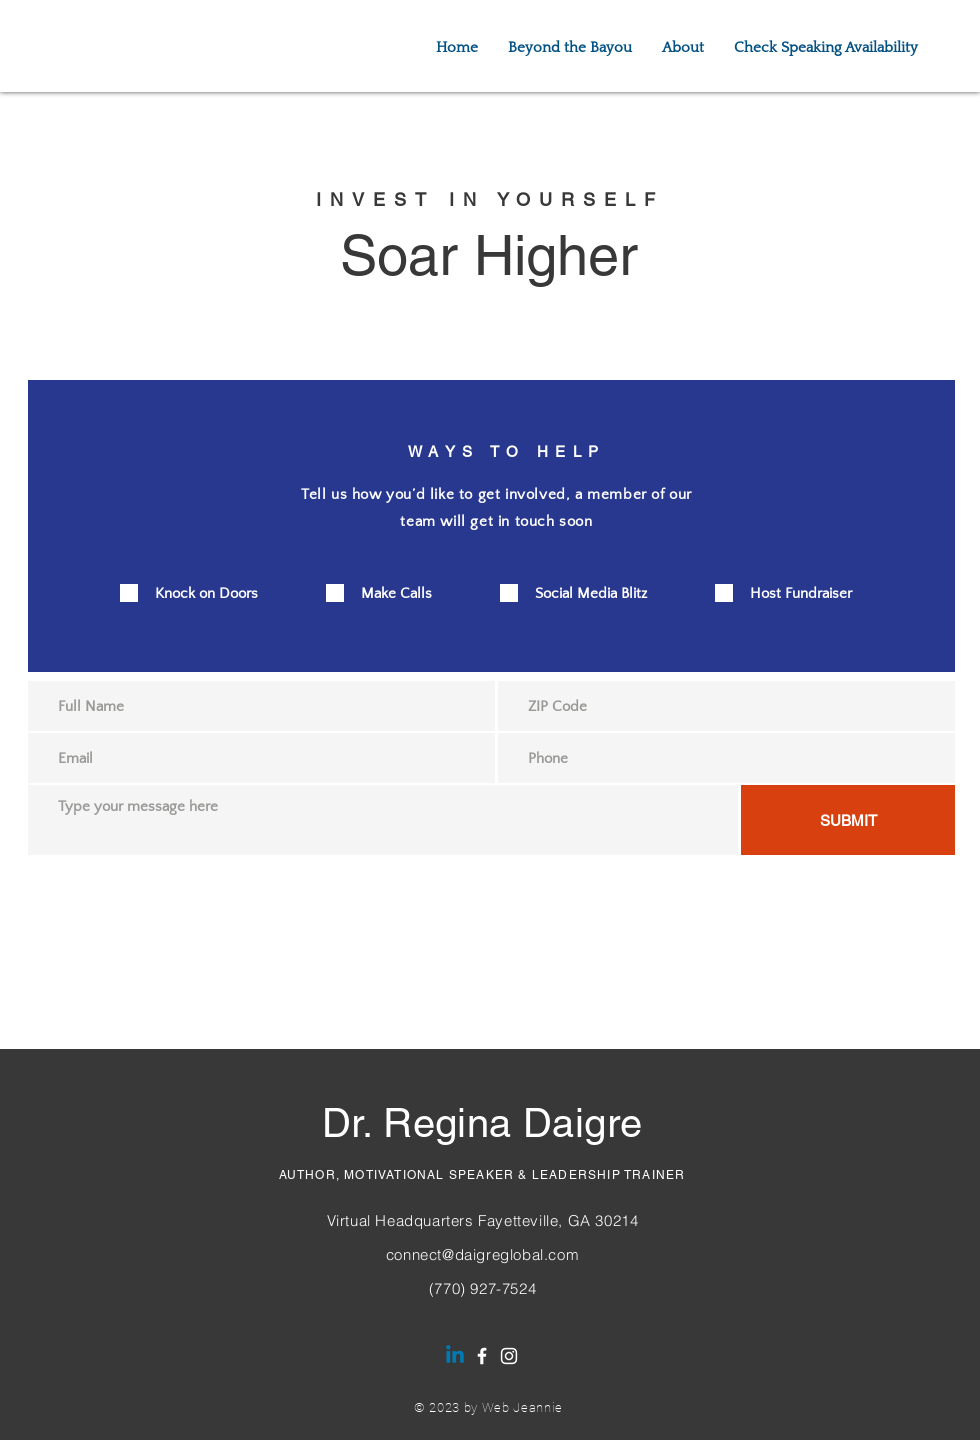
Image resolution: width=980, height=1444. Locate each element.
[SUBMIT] (848, 820)
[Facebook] (482, 1356)
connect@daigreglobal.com (482, 1254)
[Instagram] (509, 1356)
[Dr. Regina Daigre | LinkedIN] (455, 1356)
